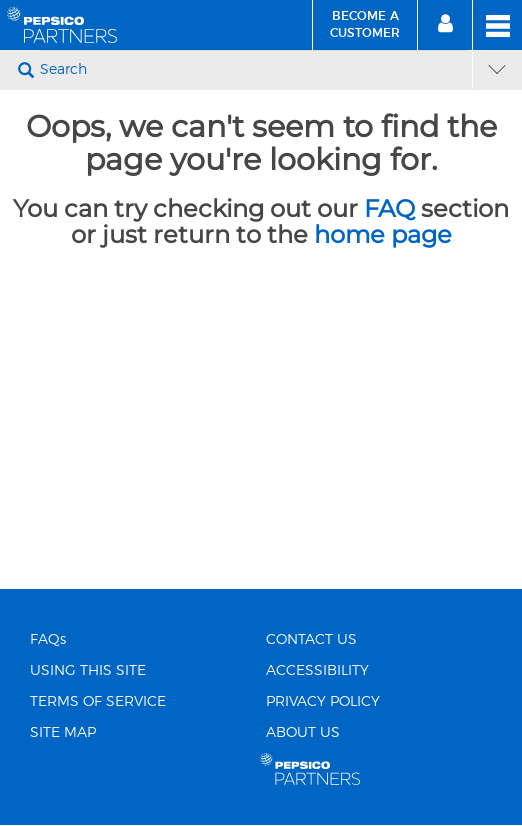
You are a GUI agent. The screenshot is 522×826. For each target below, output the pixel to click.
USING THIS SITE (88, 671)
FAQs (48, 640)
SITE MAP (63, 733)
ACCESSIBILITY (317, 671)
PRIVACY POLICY (323, 702)
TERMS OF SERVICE (98, 702)
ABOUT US (303, 733)
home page (383, 234)
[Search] (253, 70)
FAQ (389, 208)
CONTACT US (311, 640)
